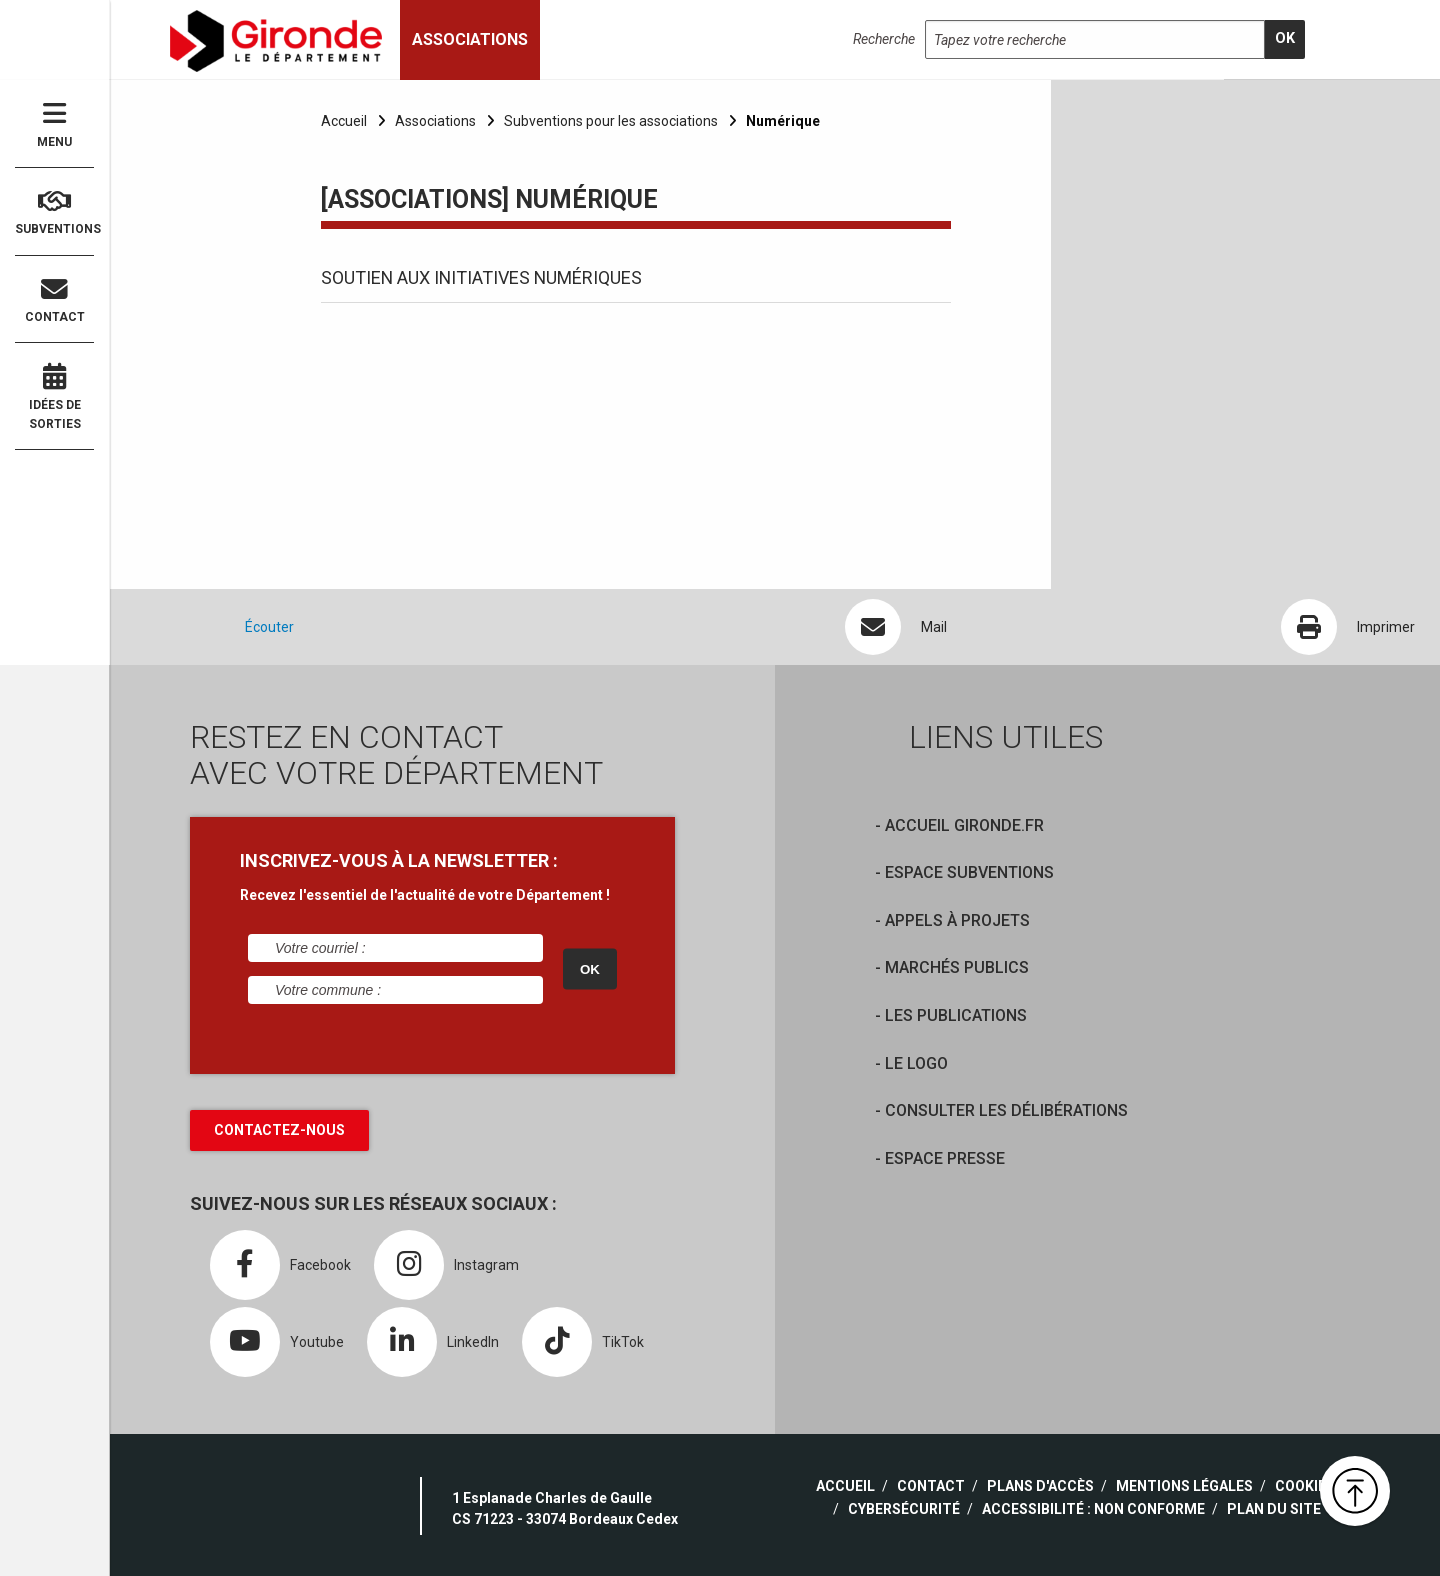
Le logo (916, 1063)
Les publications (956, 1015)
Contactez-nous (279, 1130)
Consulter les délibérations (1006, 1110)
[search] (1285, 39)
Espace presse (945, 1158)
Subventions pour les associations (611, 121)
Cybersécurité (904, 1509)
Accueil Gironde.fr (964, 825)
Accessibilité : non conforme (1093, 1509)
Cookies (1305, 1486)
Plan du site (1274, 1509)
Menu (54, 124)
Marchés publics (957, 967)
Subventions (54, 212)
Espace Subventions (969, 872)
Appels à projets (957, 920)
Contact (54, 300)
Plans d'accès (1040, 1486)
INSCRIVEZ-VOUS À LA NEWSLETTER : (399, 860)
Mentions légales (1184, 1486)
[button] (1355, 1491)
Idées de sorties (54, 397)
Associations (435, 121)
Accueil (344, 121)
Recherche (884, 39)
